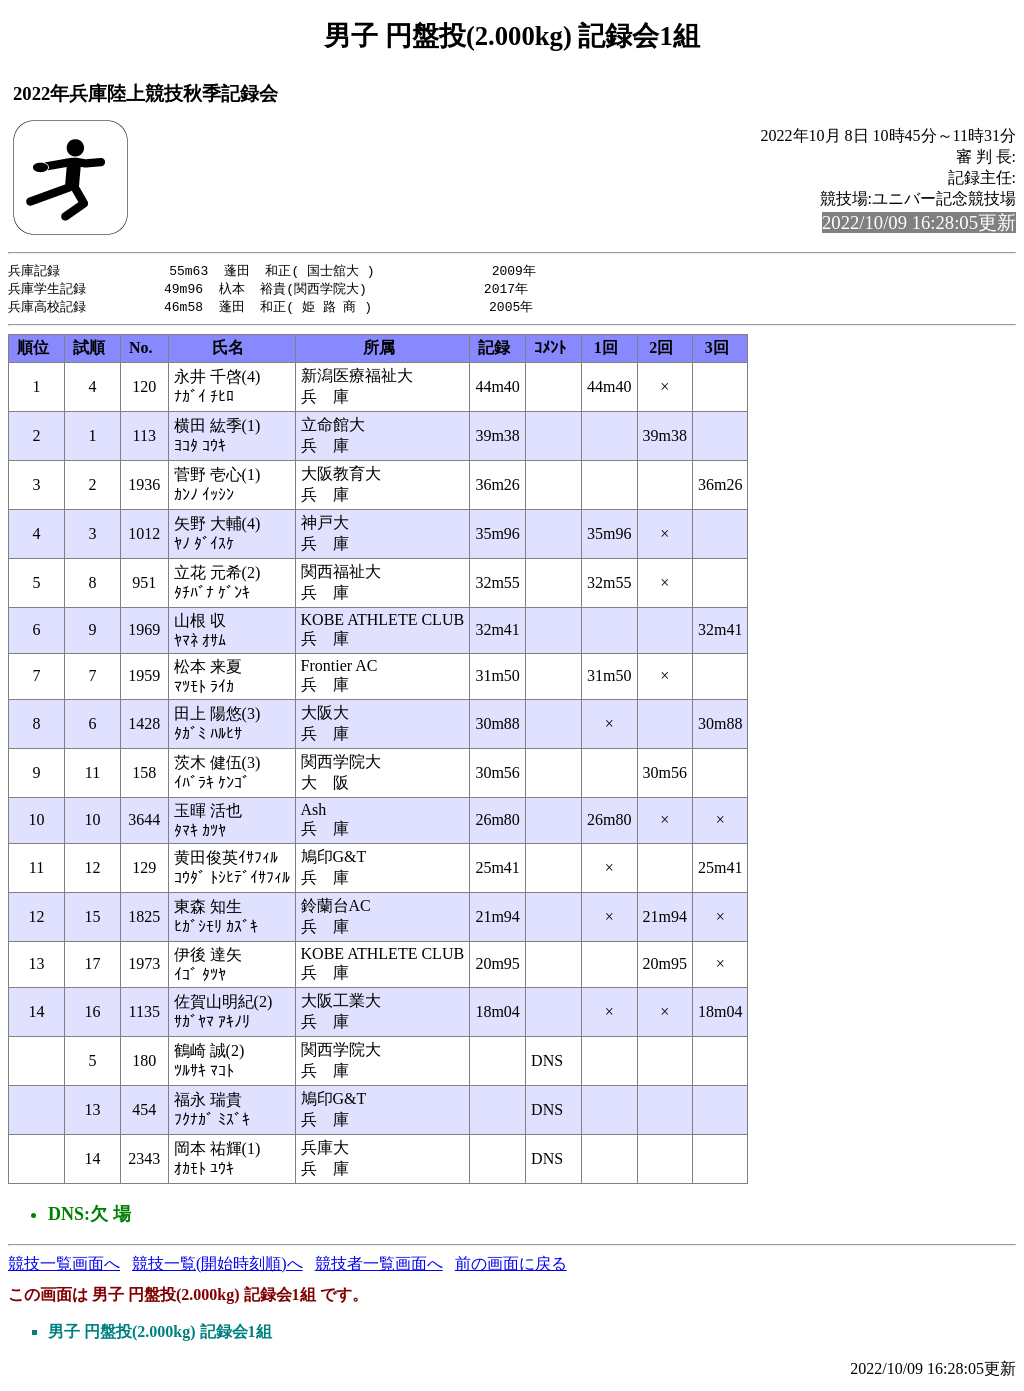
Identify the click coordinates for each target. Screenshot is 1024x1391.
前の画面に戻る (511, 1266)
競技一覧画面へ (64, 1266)
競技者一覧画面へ (379, 1266)
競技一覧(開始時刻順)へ (217, 1266)
